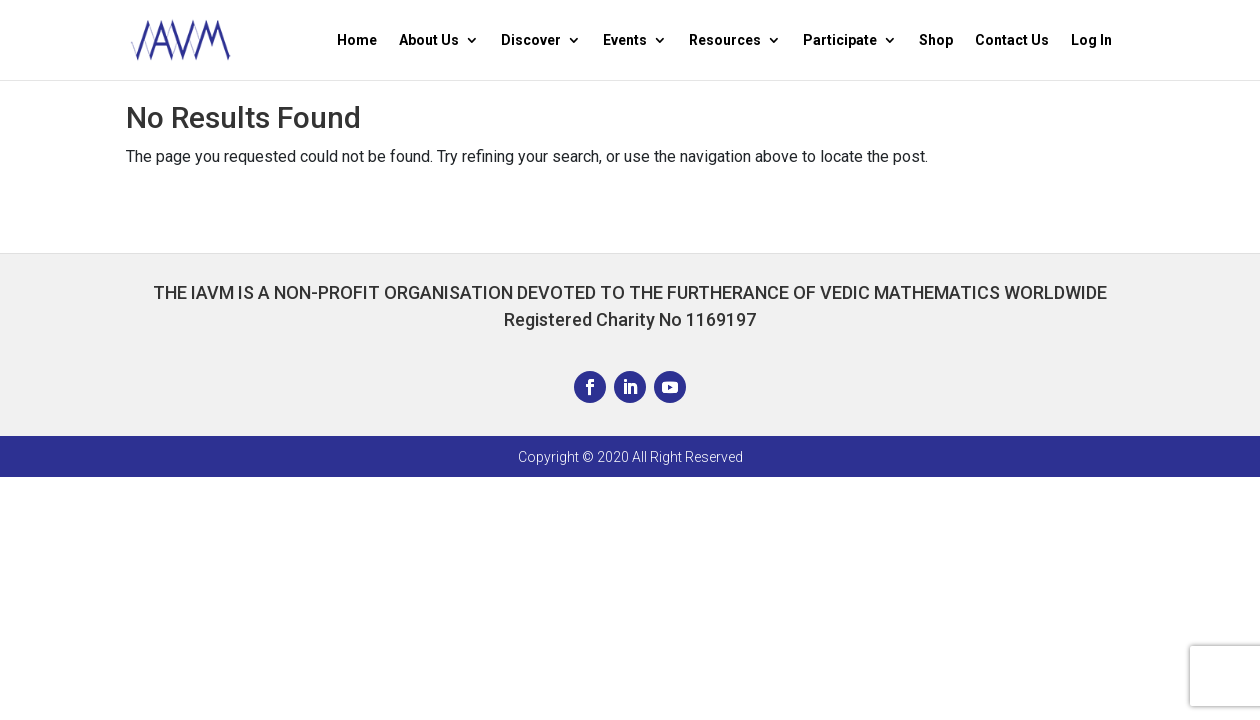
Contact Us (1012, 40)
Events (625, 40)
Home (357, 40)
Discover (531, 40)
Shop (936, 40)
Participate (840, 40)
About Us (429, 40)
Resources (725, 40)
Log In (1091, 40)
